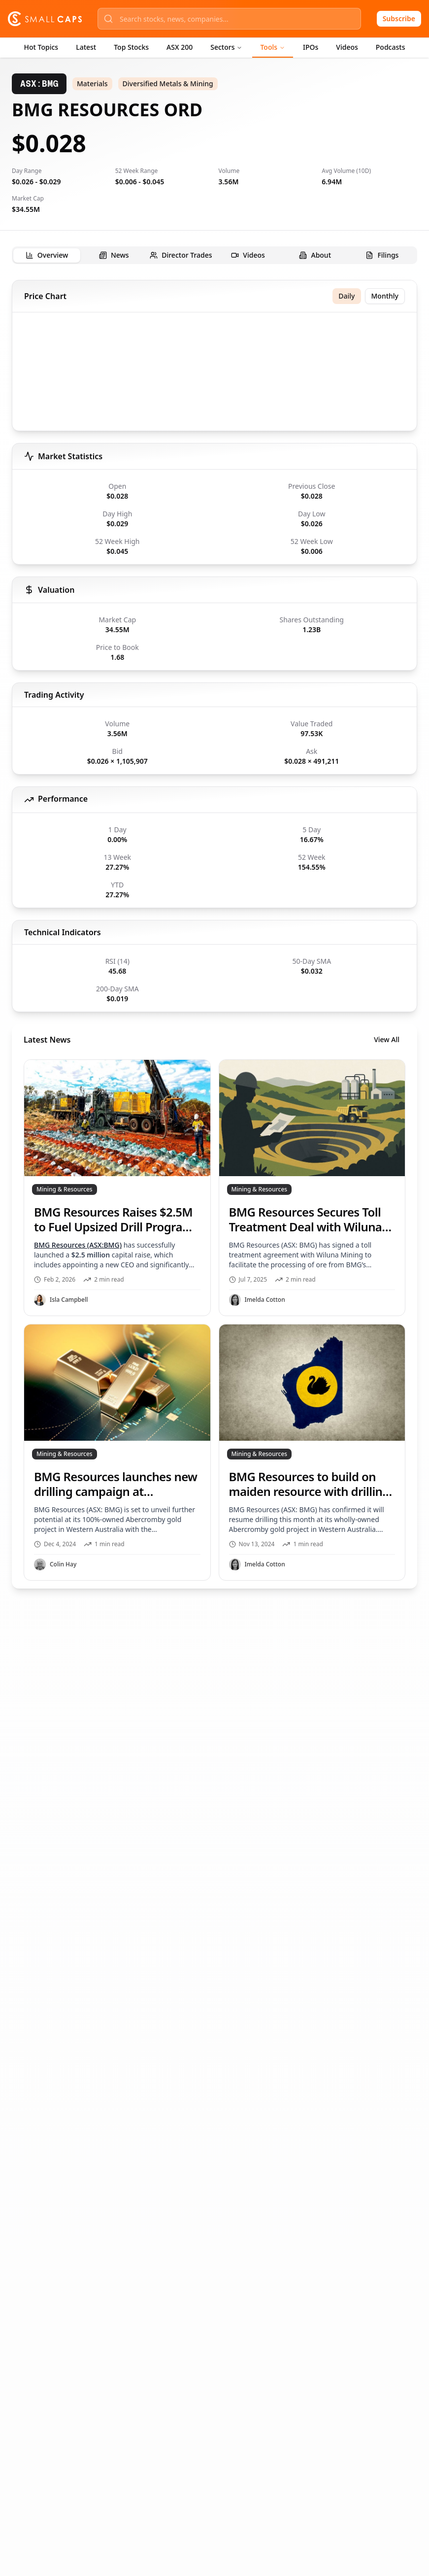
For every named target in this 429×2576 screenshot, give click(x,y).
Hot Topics (41, 47)
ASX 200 (179, 47)
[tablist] (214, 255)
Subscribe (399, 18)
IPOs (310, 47)
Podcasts (390, 47)
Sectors (226, 47)
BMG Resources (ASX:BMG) (78, 1245)
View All (386, 1039)
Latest (86, 47)
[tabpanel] (214, 934)
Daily (346, 296)
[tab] (46, 255)
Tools (272, 47)
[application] (214, 373)
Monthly (385, 296)
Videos (347, 47)
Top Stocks (131, 47)
